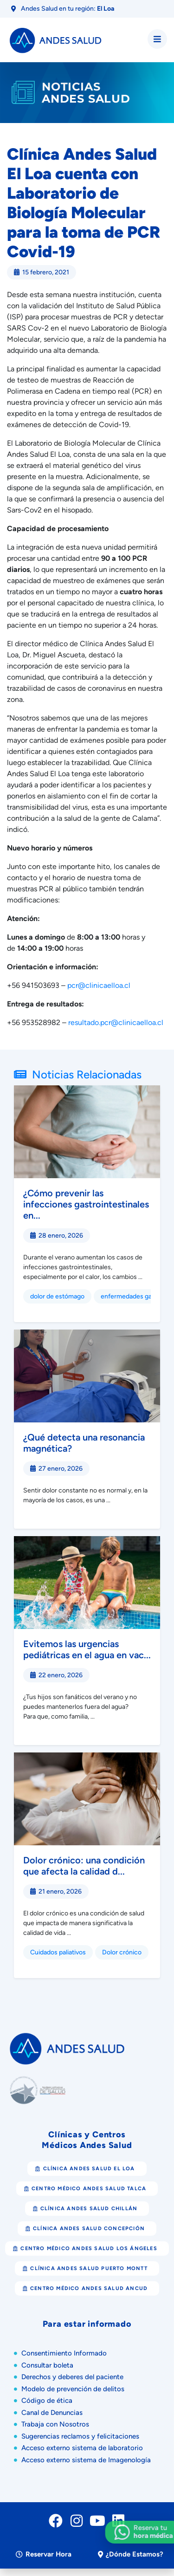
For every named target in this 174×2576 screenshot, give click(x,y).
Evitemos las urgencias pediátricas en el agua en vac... (87, 1649)
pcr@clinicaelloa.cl (98, 985)
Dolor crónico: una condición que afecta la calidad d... (84, 1866)
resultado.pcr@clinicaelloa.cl (115, 1022)
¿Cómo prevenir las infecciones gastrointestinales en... (86, 1204)
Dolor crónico (122, 1952)
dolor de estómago (57, 1296)
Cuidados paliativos (58, 1952)
